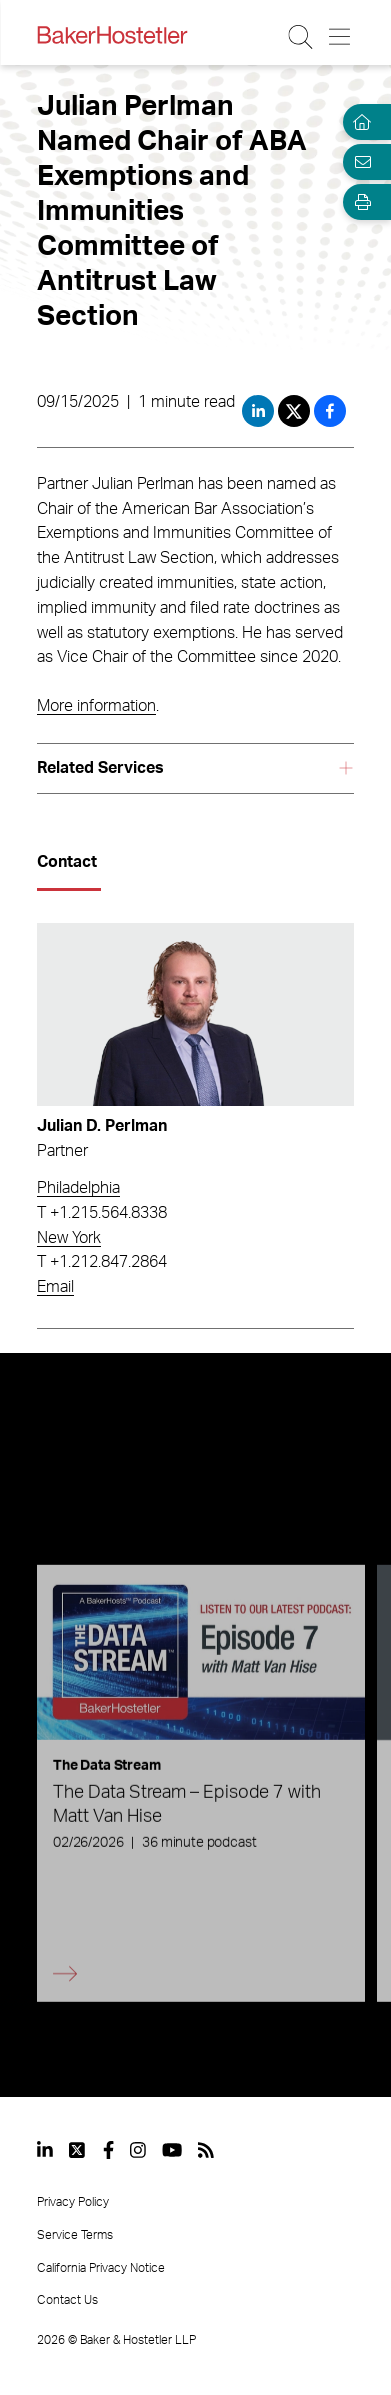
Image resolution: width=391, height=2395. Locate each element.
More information (96, 706)
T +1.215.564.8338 (102, 1213)
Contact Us (67, 2300)
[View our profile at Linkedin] (45, 2150)
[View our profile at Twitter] (78, 2150)
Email (55, 1287)
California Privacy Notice (101, 2268)
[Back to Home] (112, 35)
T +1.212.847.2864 (102, 1262)
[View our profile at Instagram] (138, 2150)
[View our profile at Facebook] (108, 2150)
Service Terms (75, 2235)
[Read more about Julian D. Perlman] (195, 1015)
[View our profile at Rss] (206, 2150)
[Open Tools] (359, 202)
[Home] (359, 122)
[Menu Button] (340, 37)
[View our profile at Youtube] (172, 2150)
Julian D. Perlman (102, 1126)
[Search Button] (301, 37)
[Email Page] (359, 162)
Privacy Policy (73, 2202)
